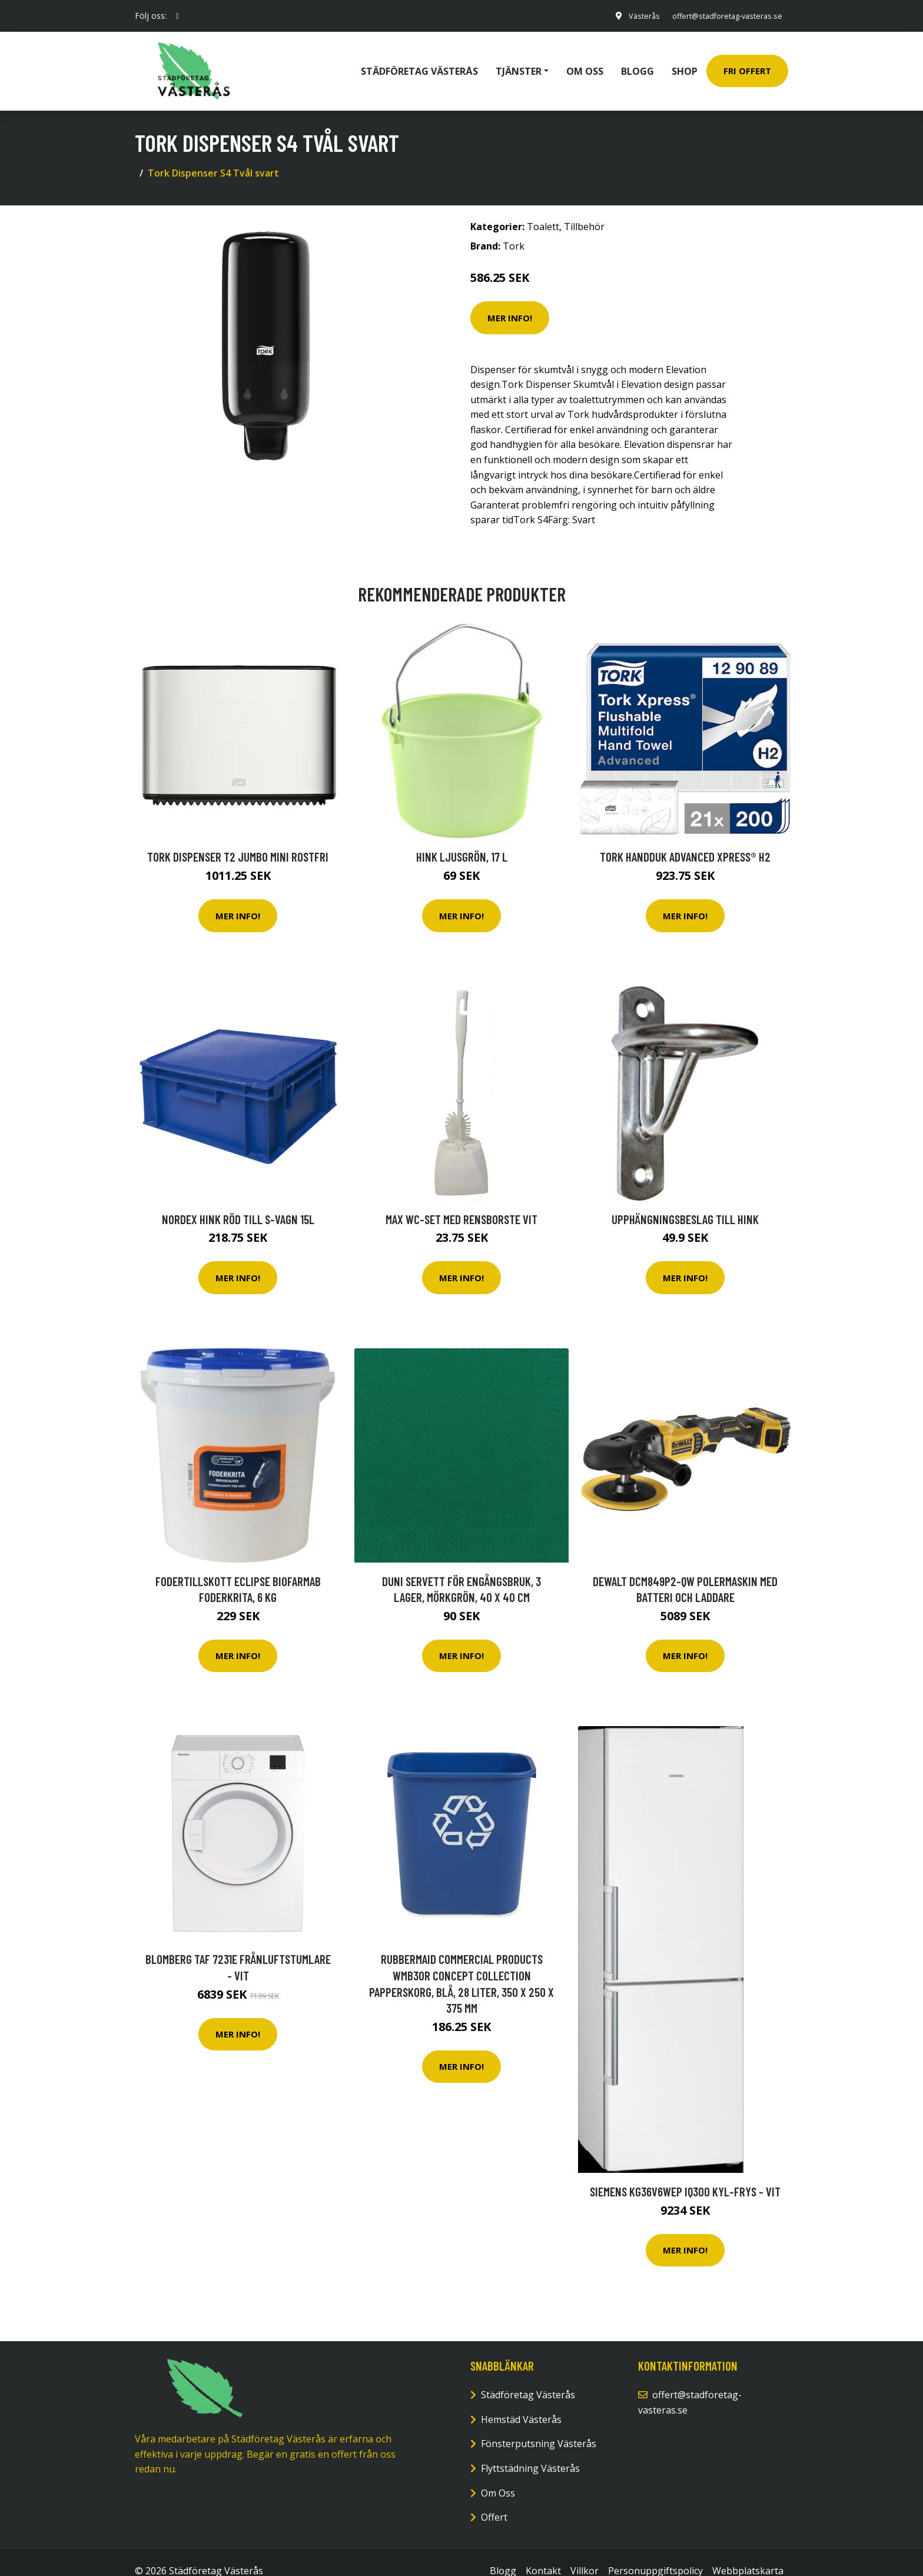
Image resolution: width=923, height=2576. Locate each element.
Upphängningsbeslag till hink (685, 1202)
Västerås (628, 15)
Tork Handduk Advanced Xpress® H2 (685, 840)
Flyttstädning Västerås (530, 2451)
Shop (685, 62)
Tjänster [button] (519, 62)
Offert (494, 2500)
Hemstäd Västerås (521, 2402)
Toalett (543, 210)
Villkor (584, 2554)
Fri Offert (747, 62)
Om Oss (498, 2475)
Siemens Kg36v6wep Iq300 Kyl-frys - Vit (685, 2175)
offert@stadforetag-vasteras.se (719, 15)
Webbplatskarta (747, 2554)
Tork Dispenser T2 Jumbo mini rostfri (237, 840)
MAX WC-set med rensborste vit (461, 1202)
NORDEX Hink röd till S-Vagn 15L (238, 1202)
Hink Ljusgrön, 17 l (461, 840)
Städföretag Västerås (419, 62)
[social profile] (177, 16)
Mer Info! (509, 301)
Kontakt (543, 2554)
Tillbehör (584, 210)
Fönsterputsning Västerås (538, 2427)
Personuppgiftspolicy (655, 2554)
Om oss (584, 62)
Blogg (637, 62)
